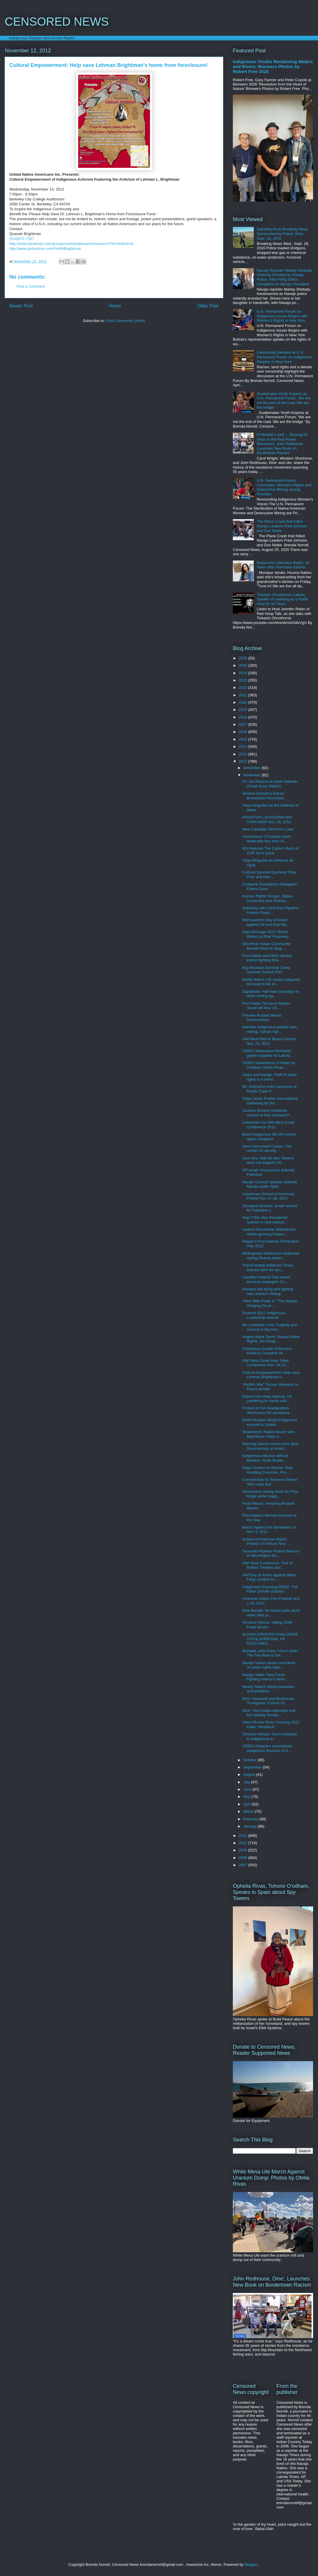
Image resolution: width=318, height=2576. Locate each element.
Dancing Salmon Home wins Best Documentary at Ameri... (270, 1446)
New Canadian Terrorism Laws (268, 829)
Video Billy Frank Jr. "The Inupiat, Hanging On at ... (270, 1303)
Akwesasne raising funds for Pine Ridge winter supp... (270, 1493)
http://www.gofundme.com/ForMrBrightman (45, 248)
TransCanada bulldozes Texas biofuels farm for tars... (267, 1267)
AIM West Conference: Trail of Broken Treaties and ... (267, 1565)
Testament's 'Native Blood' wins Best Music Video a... (268, 1434)
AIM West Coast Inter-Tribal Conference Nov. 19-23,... (266, 1362)
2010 (243, 1843)
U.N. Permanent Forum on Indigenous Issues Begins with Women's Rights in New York (282, 316)
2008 (243, 1857)
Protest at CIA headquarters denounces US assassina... (267, 1410)
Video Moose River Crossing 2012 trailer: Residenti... (270, 1724)
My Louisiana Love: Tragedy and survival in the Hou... (269, 1327)
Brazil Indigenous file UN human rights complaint (269, 1136)
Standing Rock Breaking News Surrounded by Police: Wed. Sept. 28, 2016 (282, 233)
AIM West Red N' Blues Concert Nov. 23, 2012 (269, 1041)
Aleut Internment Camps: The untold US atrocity (267, 1148)
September (253, 1767)
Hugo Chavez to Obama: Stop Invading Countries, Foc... (267, 1469)
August (249, 1774)
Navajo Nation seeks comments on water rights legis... (268, 1665)
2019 (243, 709)
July (247, 1782)
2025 (243, 665)
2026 (243, 658)
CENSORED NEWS (57, 21)
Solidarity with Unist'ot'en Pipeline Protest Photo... (270, 910)
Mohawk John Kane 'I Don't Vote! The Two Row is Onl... (270, 1653)
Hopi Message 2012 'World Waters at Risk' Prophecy (265, 934)
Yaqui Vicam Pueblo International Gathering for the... (270, 1100)
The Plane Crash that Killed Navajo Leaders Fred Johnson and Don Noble (282, 526)
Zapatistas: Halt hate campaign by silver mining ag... (270, 993)
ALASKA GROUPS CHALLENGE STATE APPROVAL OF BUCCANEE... (270, 1638)
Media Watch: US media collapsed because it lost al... (271, 981)
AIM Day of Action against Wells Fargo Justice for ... (269, 1577)
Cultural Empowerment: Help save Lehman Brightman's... (270, 1374)
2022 (243, 687)
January (250, 1826)
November (252, 775)
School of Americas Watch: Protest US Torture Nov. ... (266, 1541)
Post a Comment (31, 286)
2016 (243, 732)
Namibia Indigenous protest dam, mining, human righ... (270, 1029)
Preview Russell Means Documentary (261, 1017)
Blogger (250, 2564)
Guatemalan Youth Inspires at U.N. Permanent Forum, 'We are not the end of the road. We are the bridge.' (284, 401)
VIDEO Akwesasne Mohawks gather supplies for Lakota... (267, 1053)
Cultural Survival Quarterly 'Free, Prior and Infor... (269, 874)
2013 (243, 754)
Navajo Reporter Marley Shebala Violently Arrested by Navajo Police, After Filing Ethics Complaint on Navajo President (284, 277)
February (251, 1819)
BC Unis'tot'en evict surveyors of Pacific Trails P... (269, 1088)
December (252, 768)
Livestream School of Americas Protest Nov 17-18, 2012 (268, 1196)
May (247, 1796)
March (249, 1811)
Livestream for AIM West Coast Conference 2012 (268, 1124)
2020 (243, 702)
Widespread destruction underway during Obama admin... (270, 1255)
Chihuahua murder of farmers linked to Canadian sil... (267, 1350)
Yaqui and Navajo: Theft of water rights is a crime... (269, 1076)
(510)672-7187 (21, 238)
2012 (243, 761)
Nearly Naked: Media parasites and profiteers (268, 1688)
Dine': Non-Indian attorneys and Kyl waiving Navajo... (268, 1712)
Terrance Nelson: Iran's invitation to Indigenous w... (269, 1736)
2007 (243, 1865)
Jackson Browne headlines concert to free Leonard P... (267, 1112)
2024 (243, 673)
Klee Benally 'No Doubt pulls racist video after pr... (271, 1612)
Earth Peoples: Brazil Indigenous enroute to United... (269, 1422)
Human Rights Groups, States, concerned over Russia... (267, 898)
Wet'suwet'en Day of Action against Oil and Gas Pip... (265, 922)
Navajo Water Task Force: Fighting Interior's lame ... (265, 1677)
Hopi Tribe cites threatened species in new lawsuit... (264, 1219)
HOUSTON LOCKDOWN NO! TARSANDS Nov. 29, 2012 (267, 819)
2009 (243, 1850)
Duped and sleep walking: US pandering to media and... (267, 1398)
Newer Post (21, 305)
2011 (243, 1835)
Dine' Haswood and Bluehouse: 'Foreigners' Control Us (268, 1700)
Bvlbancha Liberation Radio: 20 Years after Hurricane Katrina (283, 565)
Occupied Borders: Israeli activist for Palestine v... (269, 1208)
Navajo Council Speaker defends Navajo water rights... (269, 1184)
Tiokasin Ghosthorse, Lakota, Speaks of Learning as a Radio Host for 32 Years (282, 599)
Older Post (208, 305)
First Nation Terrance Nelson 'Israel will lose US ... (266, 1005)
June (248, 1789)
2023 (243, 680)
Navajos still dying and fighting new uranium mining (267, 1291)
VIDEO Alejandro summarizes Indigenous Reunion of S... (267, 1748)
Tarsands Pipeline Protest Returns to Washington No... (270, 1553)
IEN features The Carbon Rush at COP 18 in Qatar (270, 850)
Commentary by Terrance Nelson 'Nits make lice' (269, 1481)
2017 (243, 724)
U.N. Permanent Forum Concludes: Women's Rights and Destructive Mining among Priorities (284, 487)
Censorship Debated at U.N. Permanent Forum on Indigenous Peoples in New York (284, 357)
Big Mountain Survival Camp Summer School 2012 (266, 969)
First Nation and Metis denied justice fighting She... (266, 958)
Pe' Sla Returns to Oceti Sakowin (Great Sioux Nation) (270, 783)
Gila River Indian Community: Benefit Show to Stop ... (266, 946)
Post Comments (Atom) (125, 321)
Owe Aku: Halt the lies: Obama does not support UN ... (268, 1160)
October (250, 1760)
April (247, 1804)
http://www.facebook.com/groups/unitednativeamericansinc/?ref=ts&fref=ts (71, 243)
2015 (243, 739)
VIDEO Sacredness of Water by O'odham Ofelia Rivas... (268, 1065)
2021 (243, 695)
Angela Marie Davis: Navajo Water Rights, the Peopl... (271, 1339)
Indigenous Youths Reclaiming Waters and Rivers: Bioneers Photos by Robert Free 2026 (273, 66)
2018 (243, 717)
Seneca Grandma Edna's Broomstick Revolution (263, 795)
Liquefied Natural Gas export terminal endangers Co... (266, 1279)
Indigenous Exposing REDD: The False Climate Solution (270, 1589)
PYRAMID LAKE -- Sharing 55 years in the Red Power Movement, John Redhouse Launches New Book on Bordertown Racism (282, 444)
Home (115, 305)
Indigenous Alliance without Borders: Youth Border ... (265, 1458)
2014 (243, 746)
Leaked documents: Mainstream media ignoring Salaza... (269, 1231)
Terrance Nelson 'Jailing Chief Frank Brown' (267, 1624)
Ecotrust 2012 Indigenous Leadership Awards (263, 1315)
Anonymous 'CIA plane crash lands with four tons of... (266, 838)
